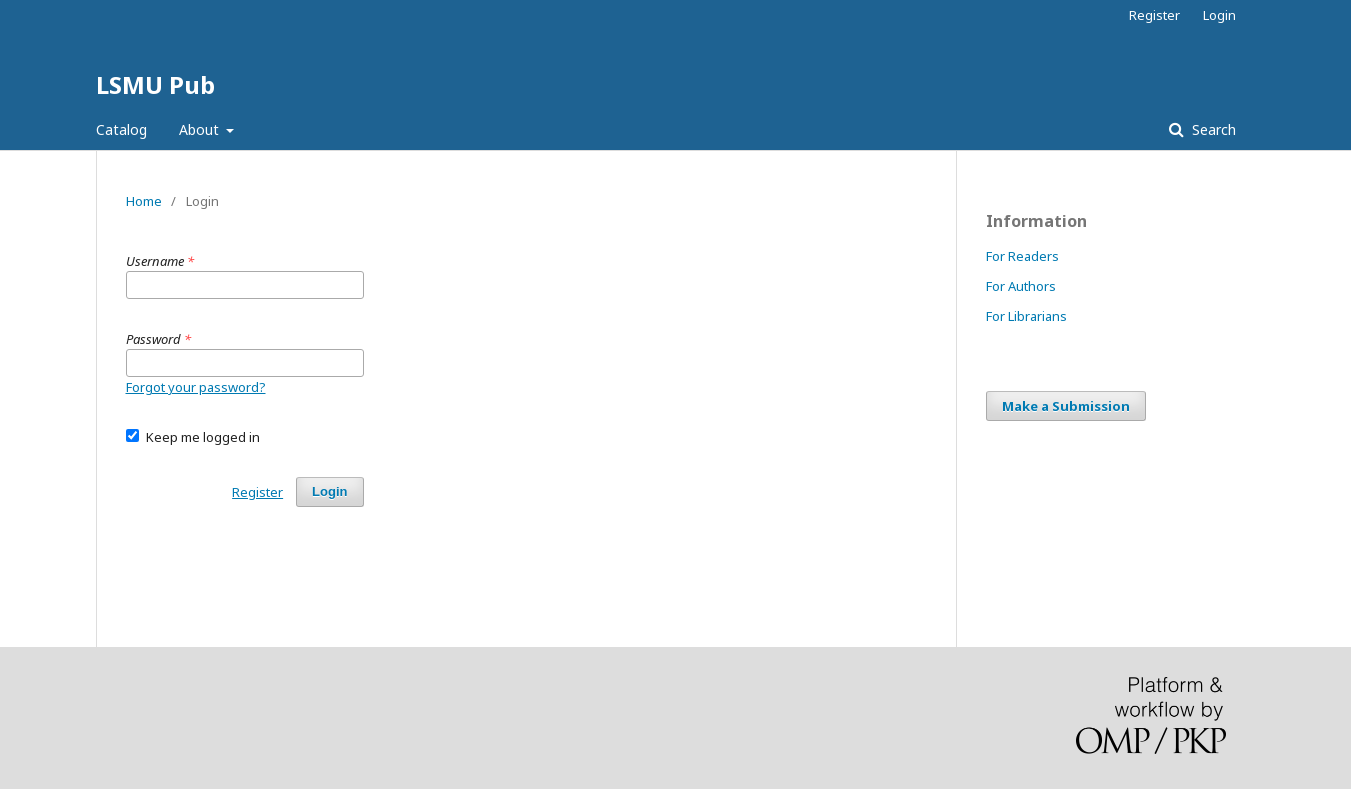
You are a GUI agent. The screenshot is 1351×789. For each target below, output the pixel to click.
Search (1212, 129)
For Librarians (1026, 316)
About (201, 129)
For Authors (1021, 286)
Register (1154, 15)
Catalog (121, 129)
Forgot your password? (196, 387)
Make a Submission (1066, 406)
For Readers (1022, 256)
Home (144, 201)
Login (1219, 15)
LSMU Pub (155, 84)
